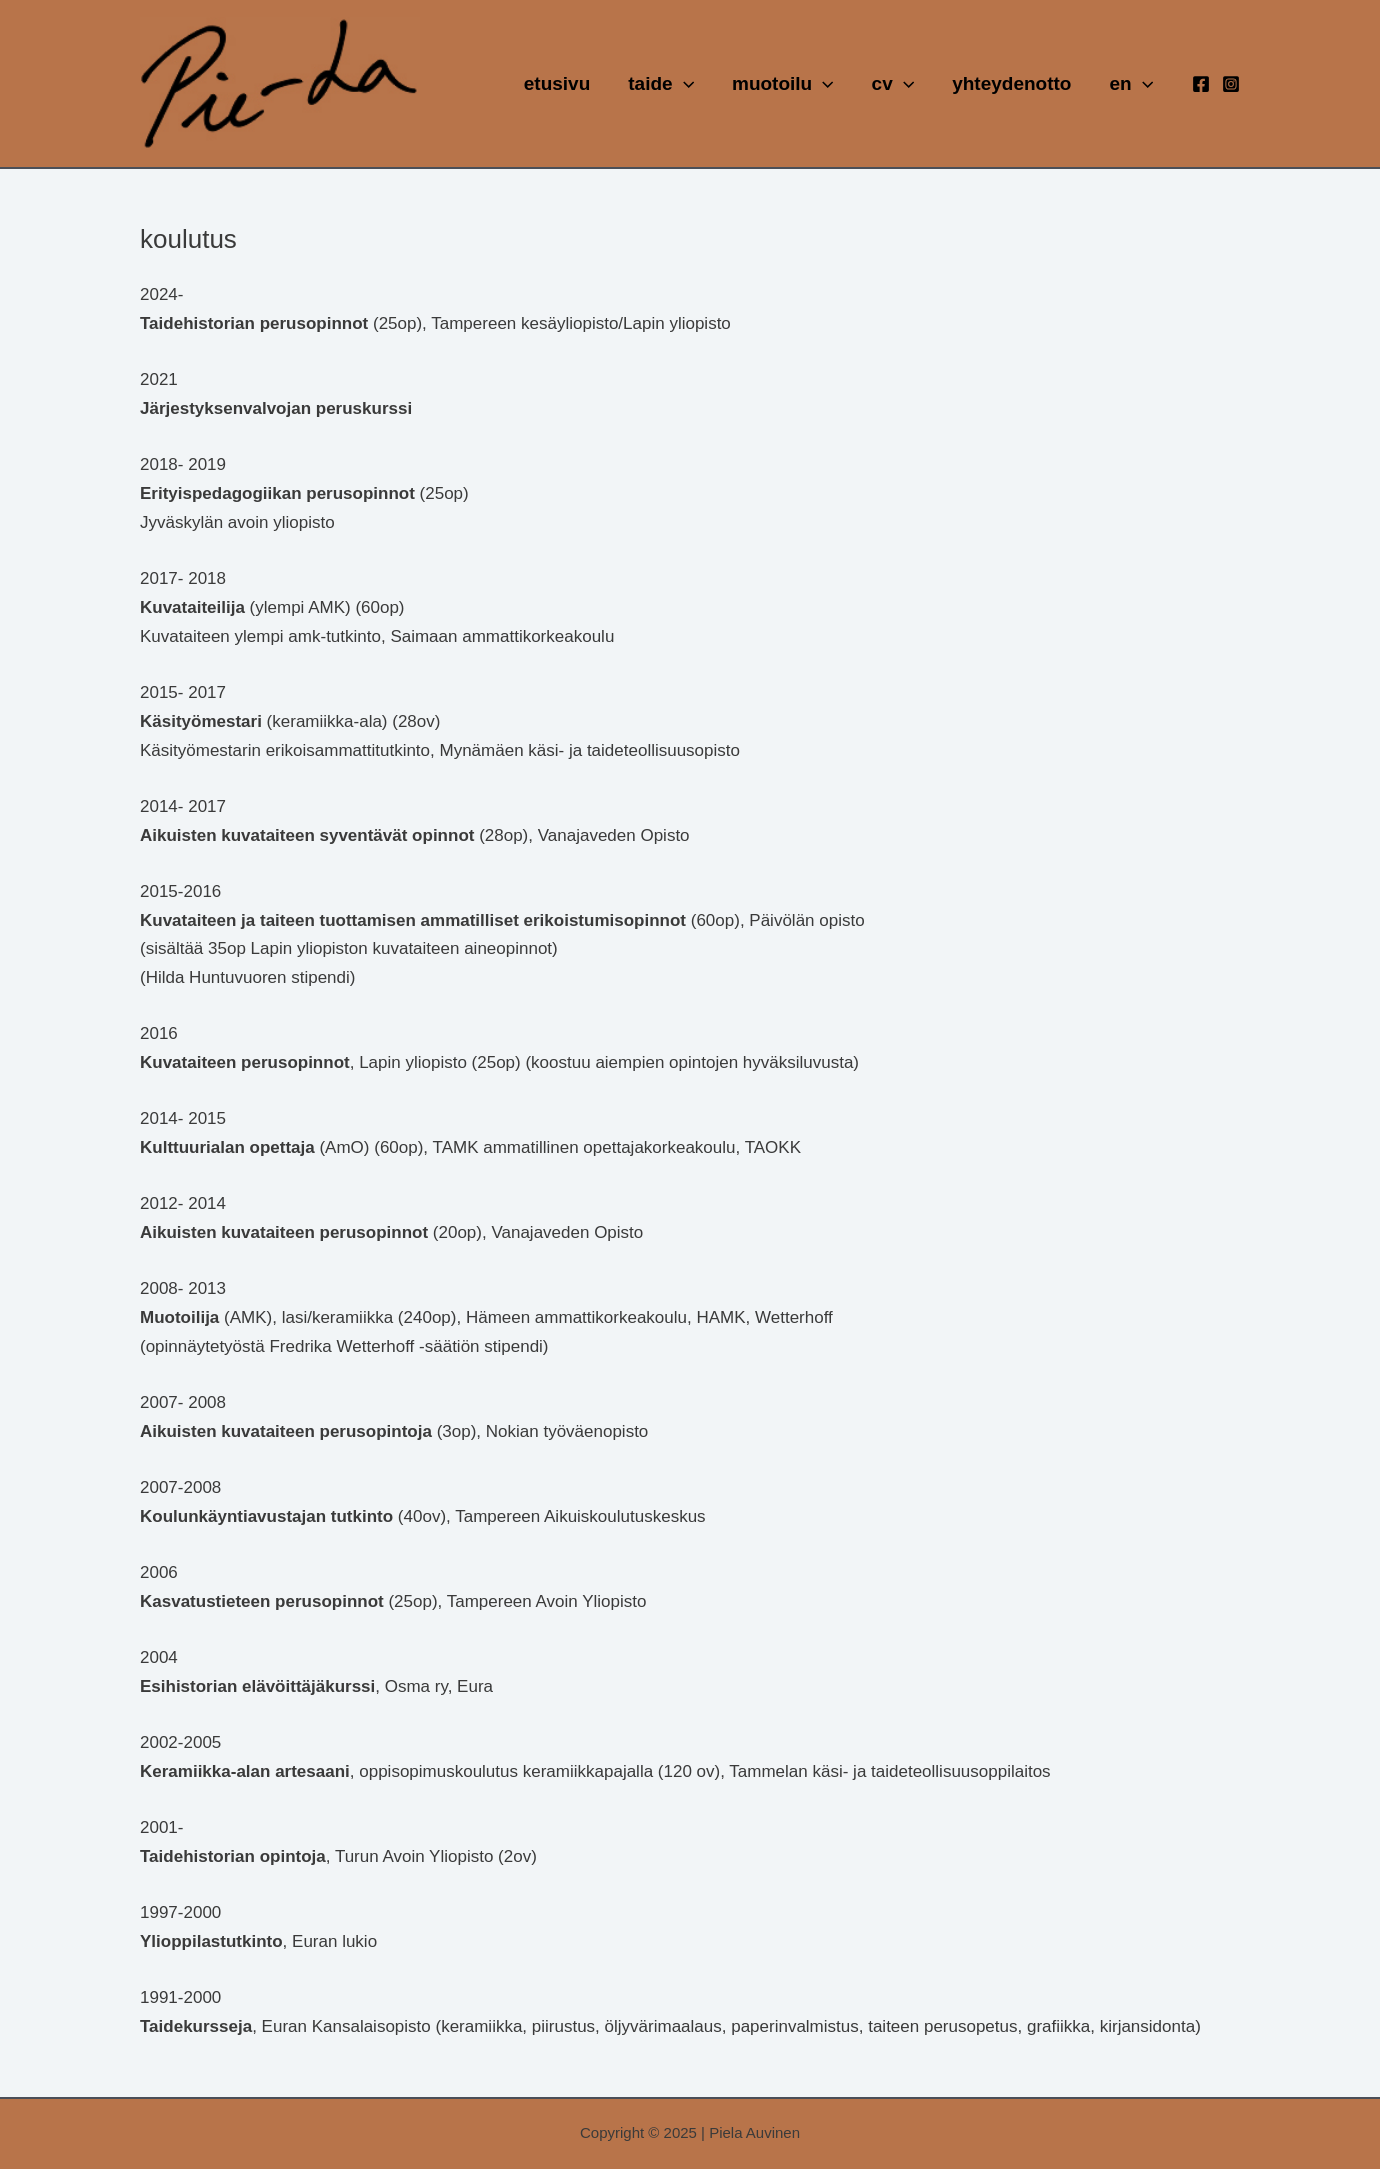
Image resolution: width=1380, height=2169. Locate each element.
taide (661, 83)
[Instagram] (1231, 84)
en (1131, 83)
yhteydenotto (1011, 83)
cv (893, 83)
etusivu (557, 83)
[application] (683, 83)
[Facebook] (1201, 84)
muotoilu (783, 83)
